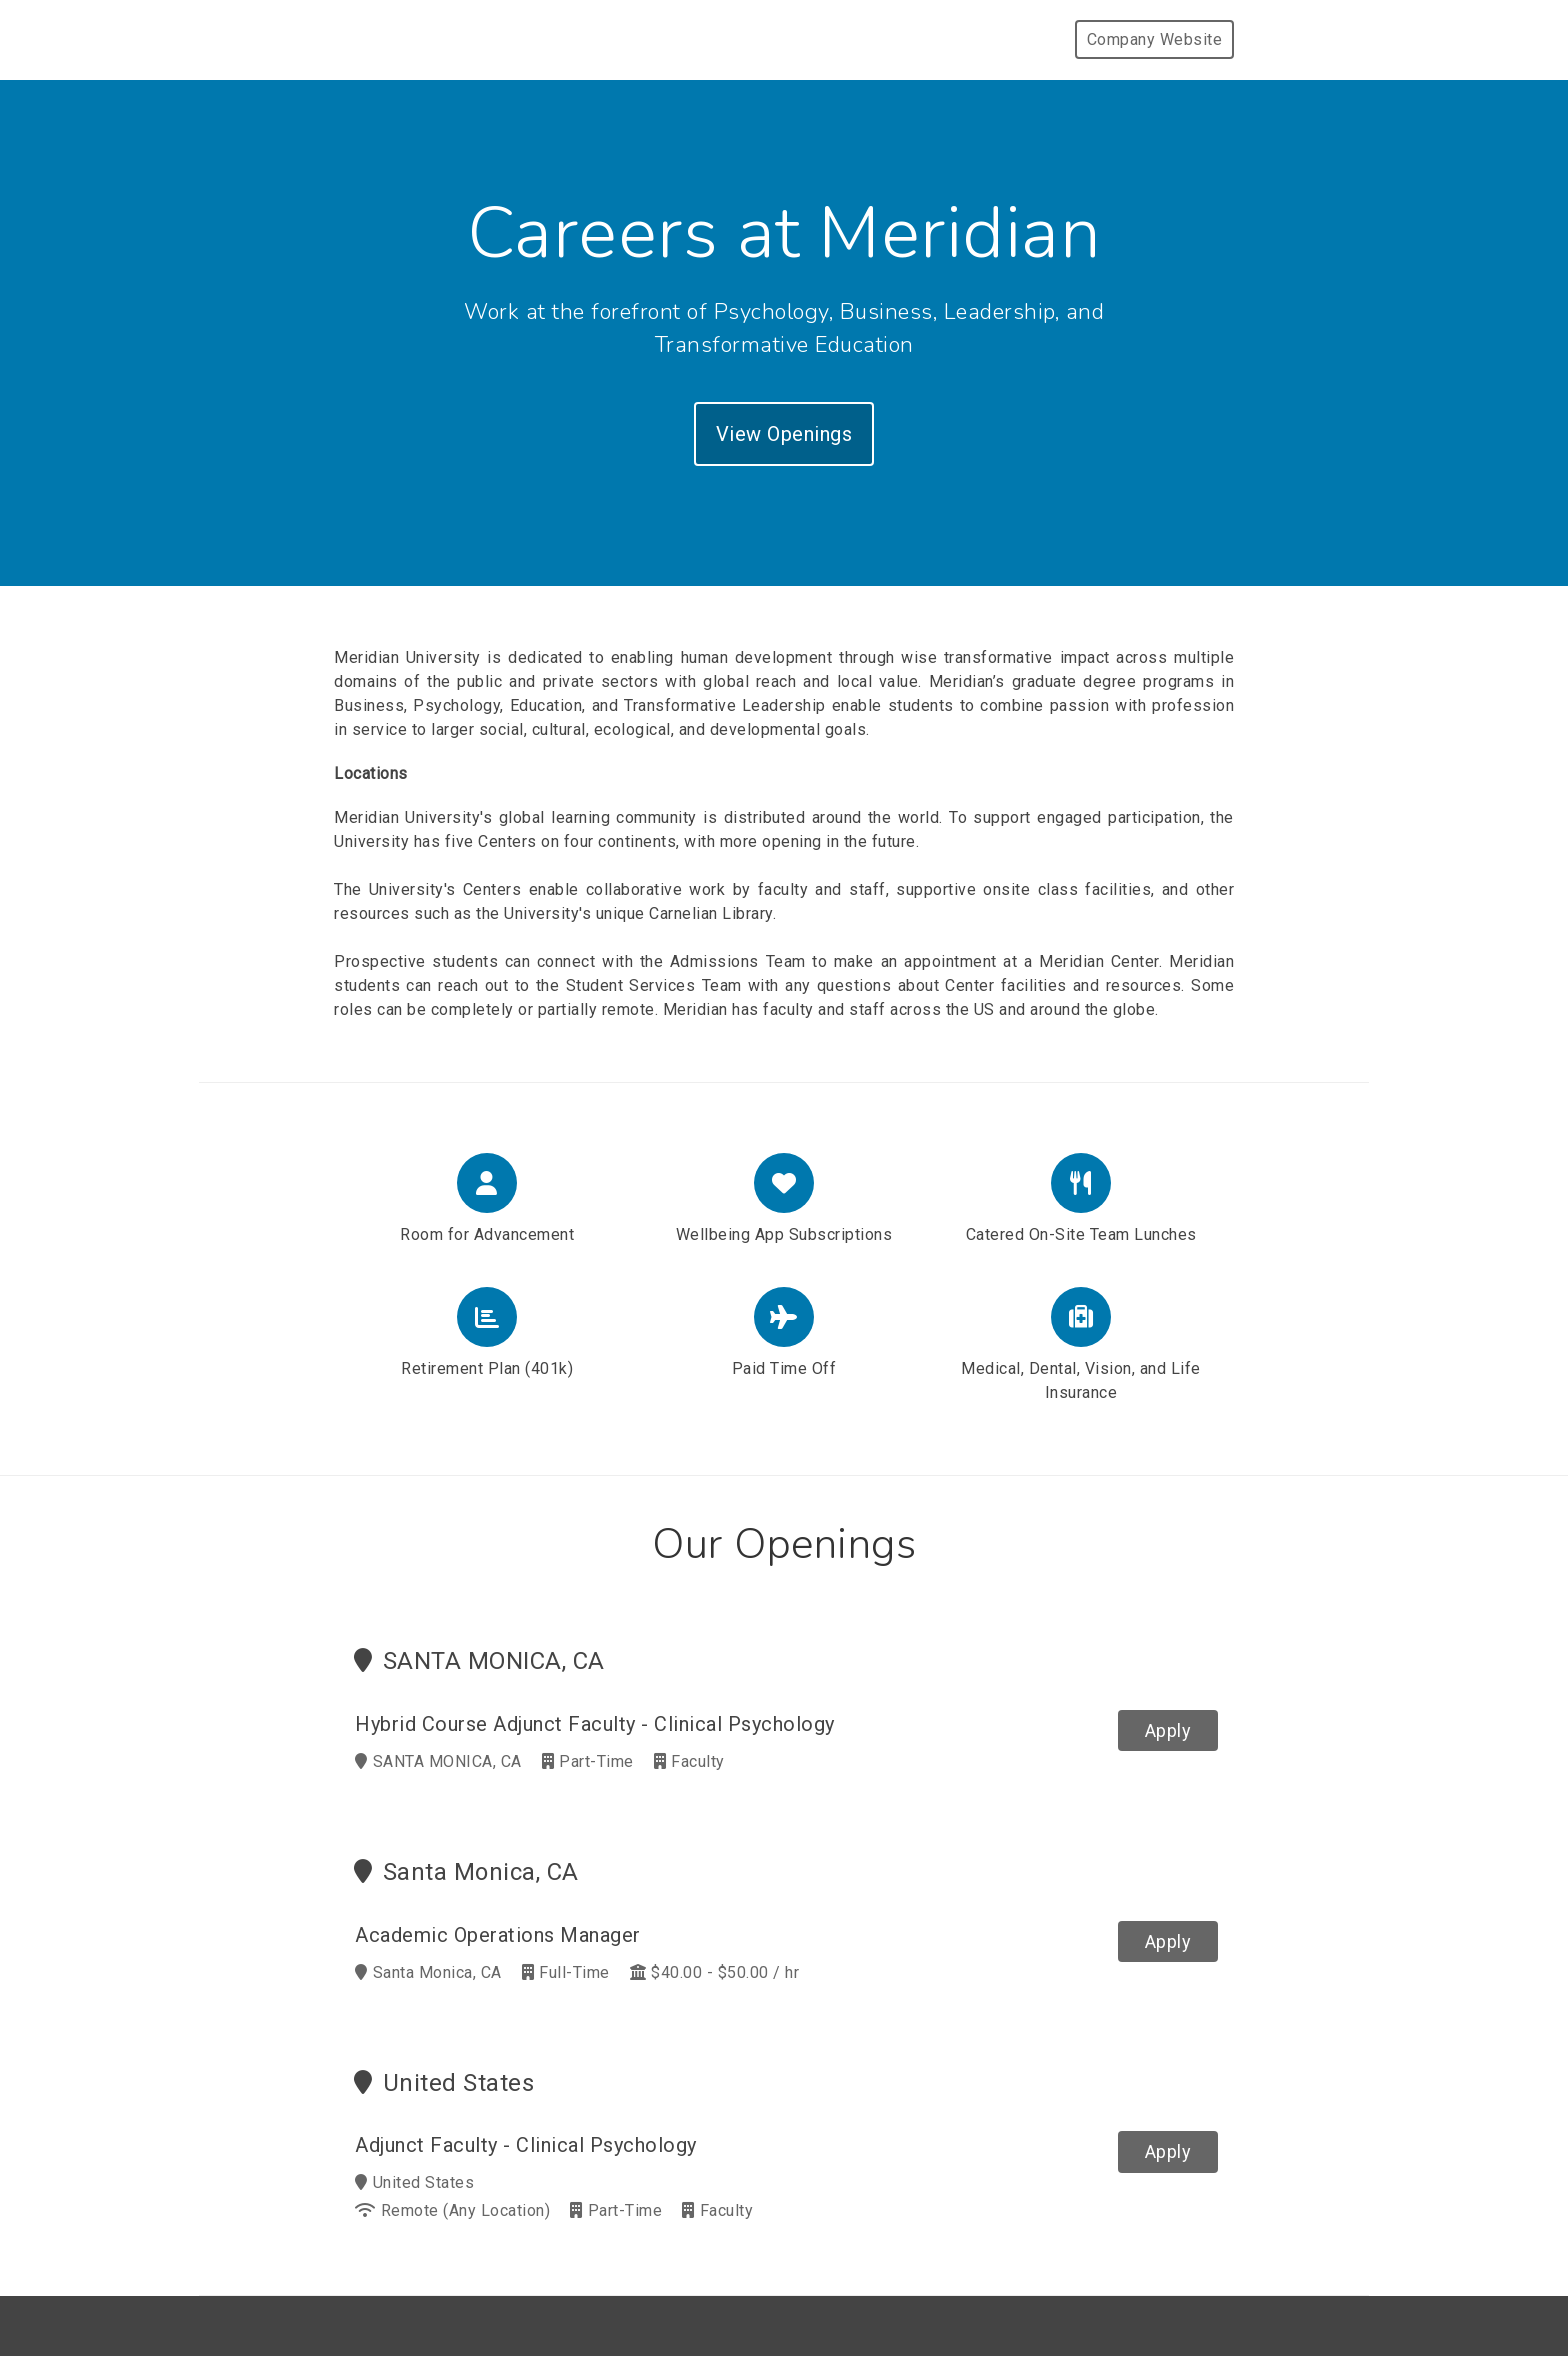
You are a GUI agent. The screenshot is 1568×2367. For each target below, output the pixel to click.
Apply (1168, 1730)
